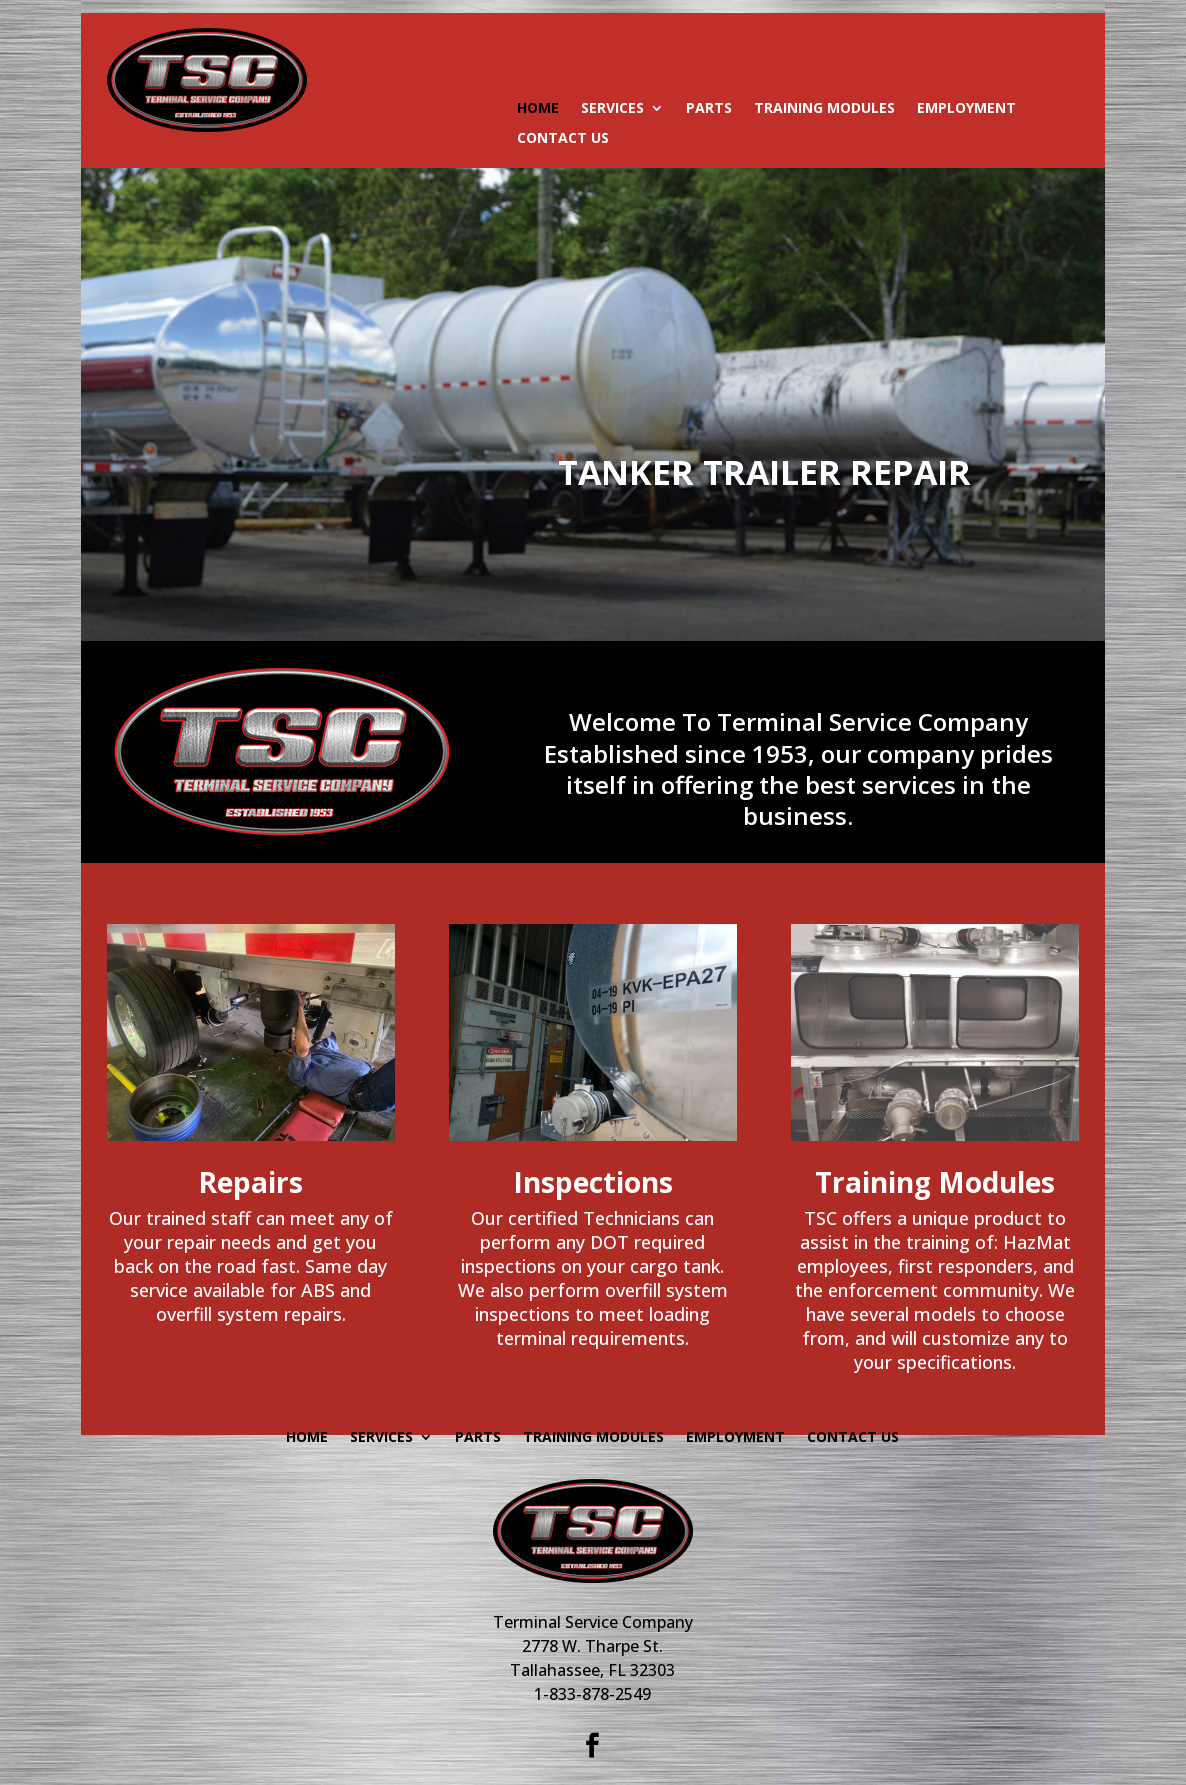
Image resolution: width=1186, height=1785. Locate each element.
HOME (538, 109)
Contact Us (563, 139)
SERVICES (612, 109)
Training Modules (824, 109)
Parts (709, 109)
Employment (966, 109)
